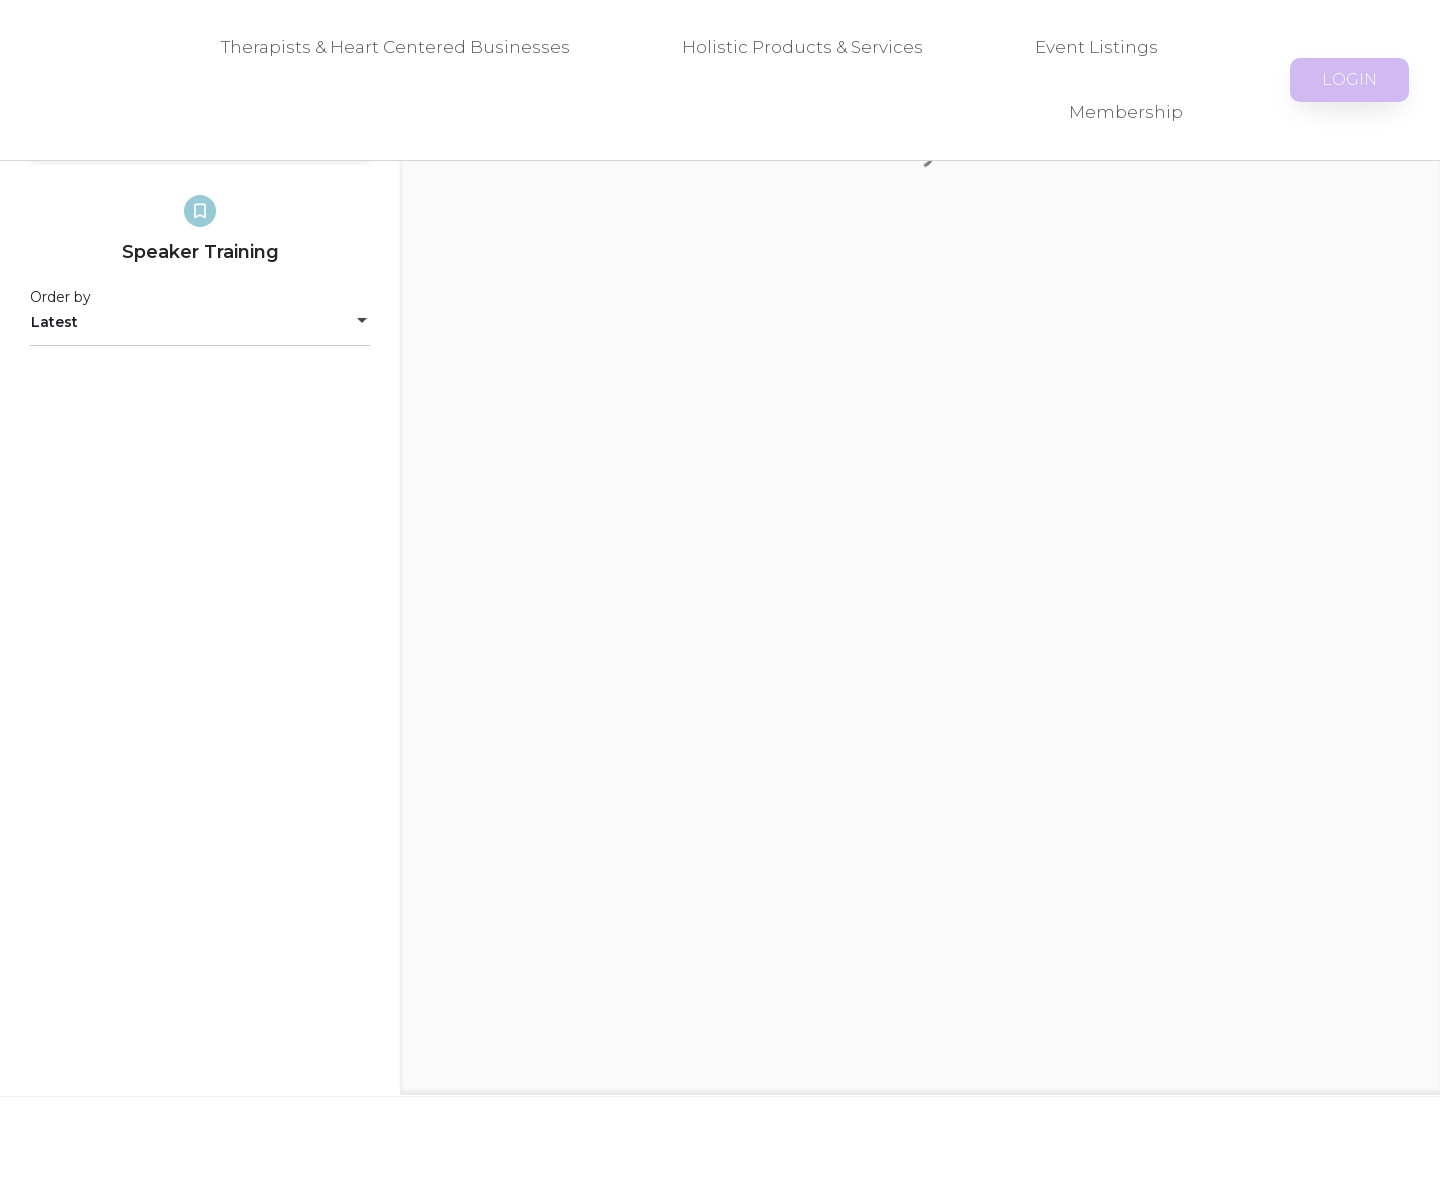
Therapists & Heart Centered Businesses (395, 47)
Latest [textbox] (54, 322)
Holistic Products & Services (802, 47)
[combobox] (200, 322)
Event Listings (1096, 47)
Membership (1126, 112)
